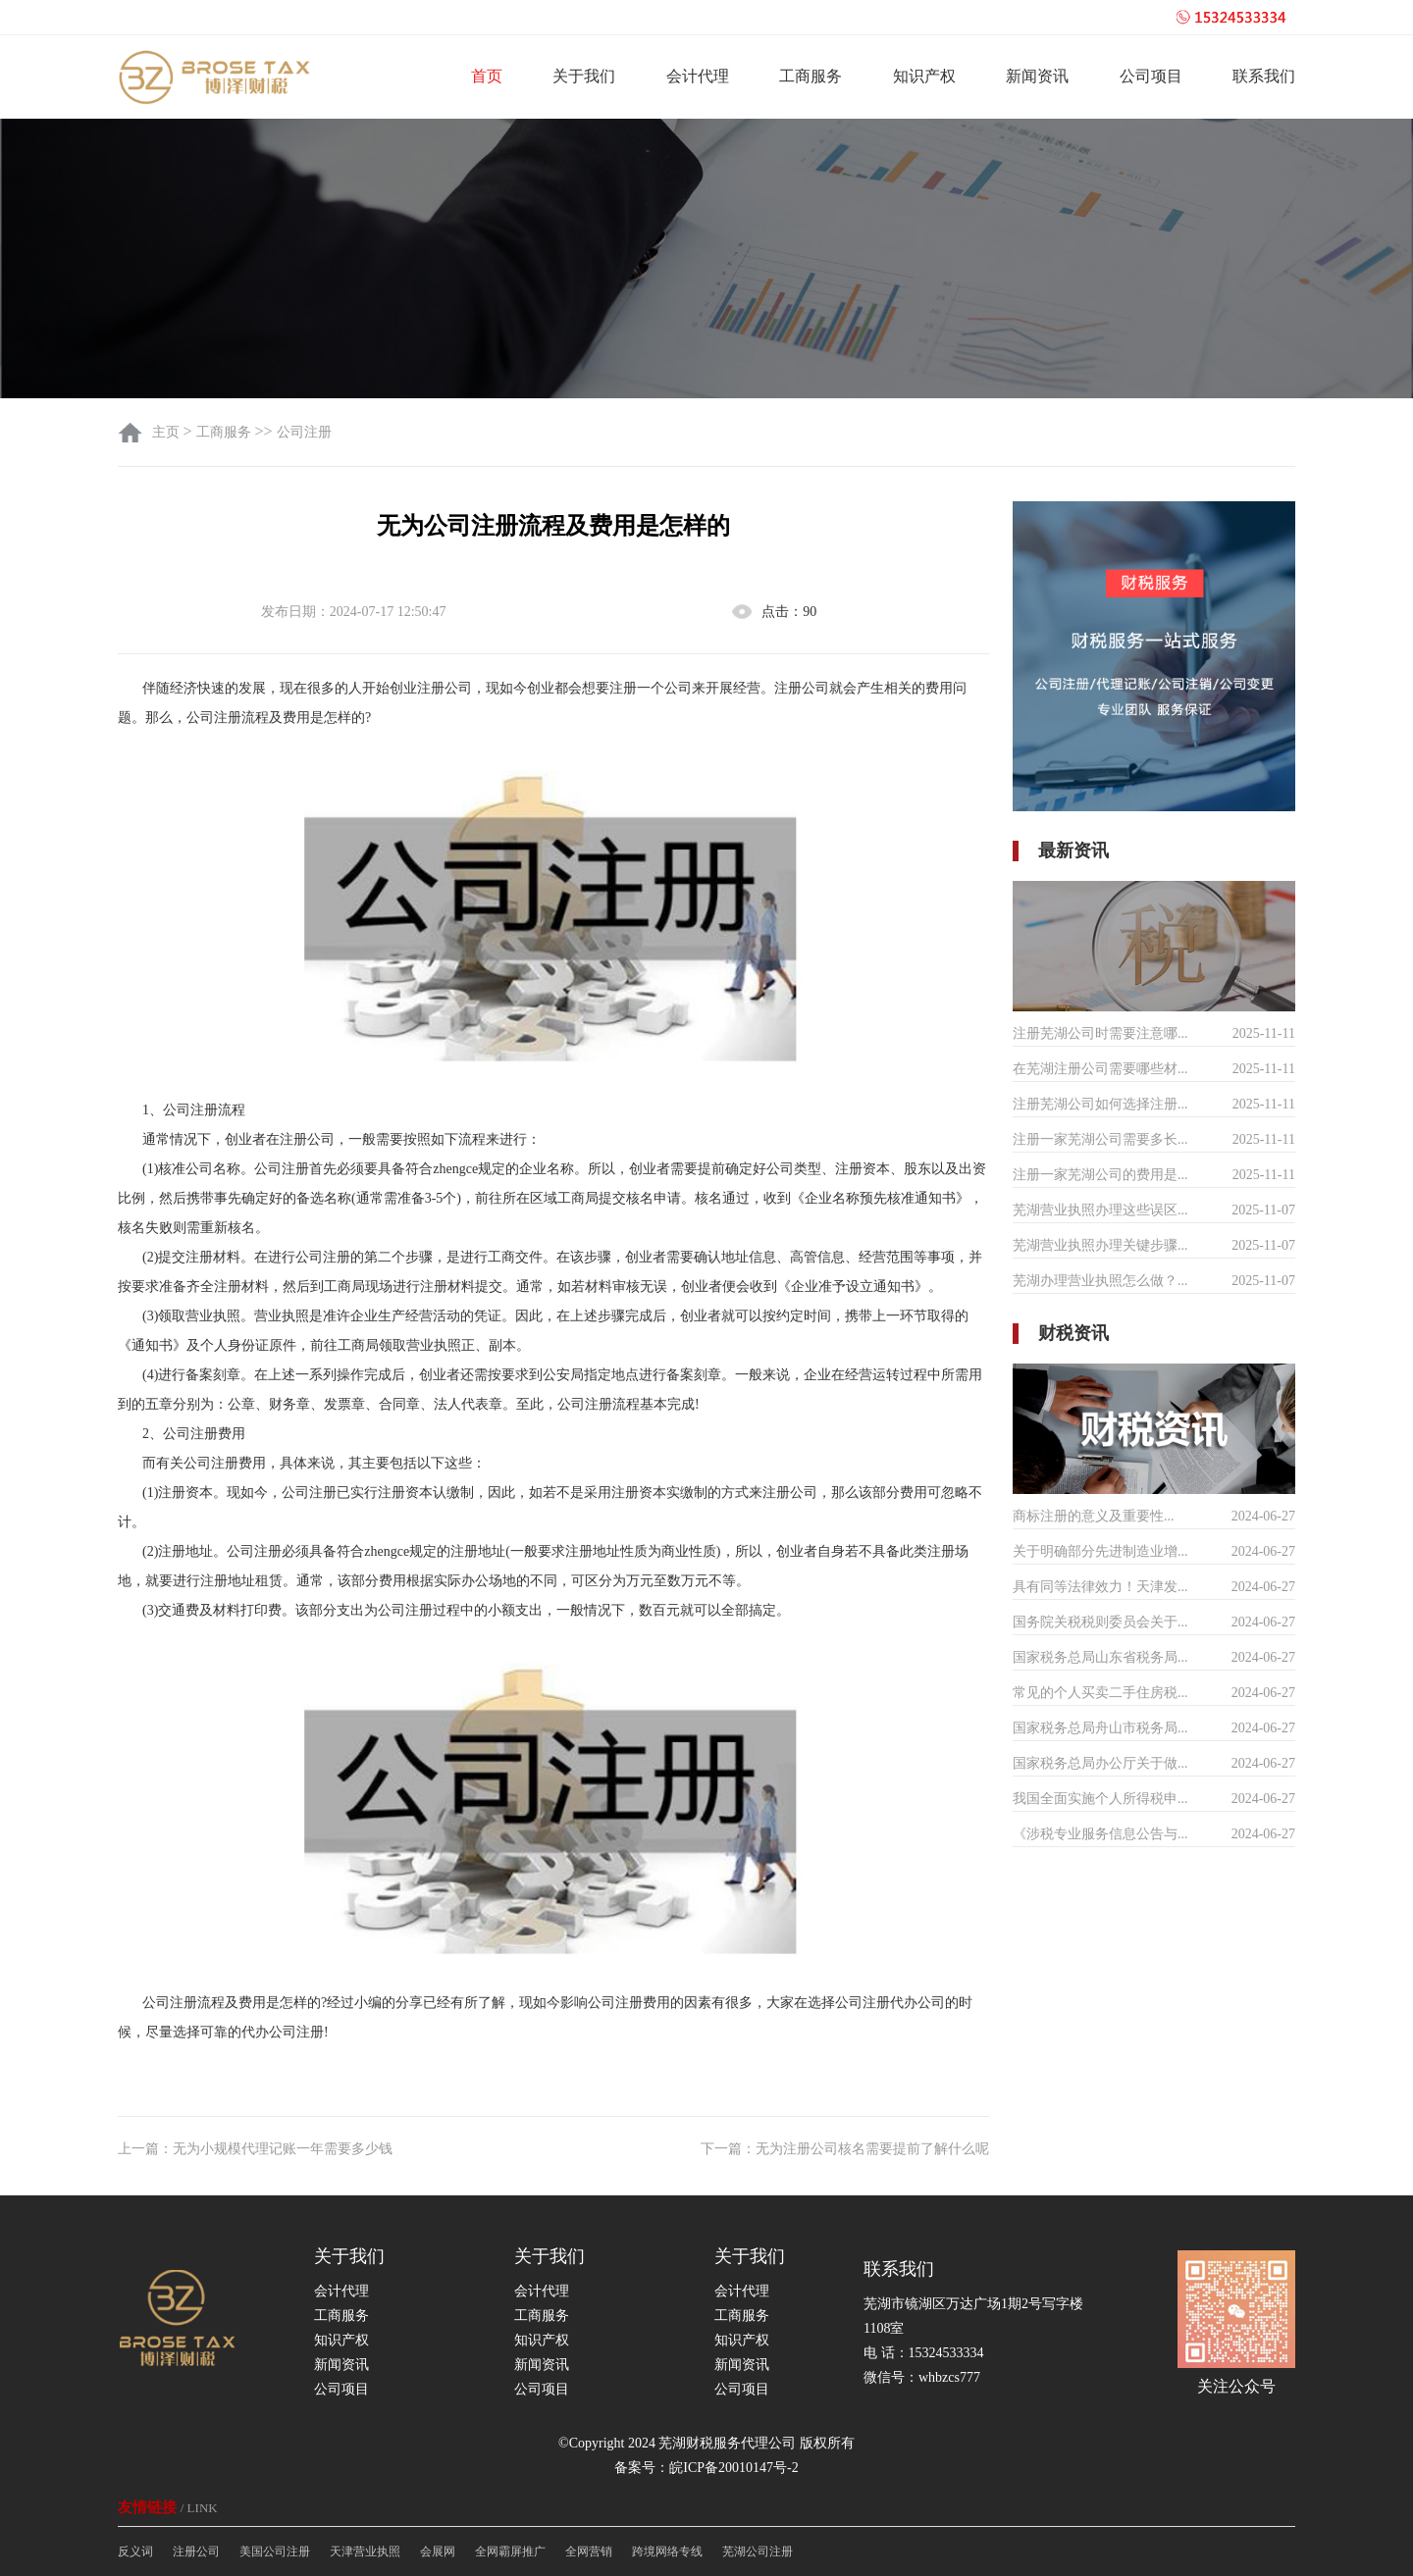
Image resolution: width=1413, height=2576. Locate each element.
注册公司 (196, 2551)
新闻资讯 (1037, 76)
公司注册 (304, 432)
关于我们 (583, 76)
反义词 (135, 2551)
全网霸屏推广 (510, 2551)
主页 (167, 432)
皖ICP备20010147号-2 (733, 2467)
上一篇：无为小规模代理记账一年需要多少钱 (255, 2148)
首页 (486, 76)
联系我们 (1263, 76)
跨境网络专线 (667, 2551)
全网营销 (588, 2551)
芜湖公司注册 (757, 2551)
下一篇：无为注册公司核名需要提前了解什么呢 (845, 2148)
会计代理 (697, 76)
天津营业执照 (365, 2551)
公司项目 (1151, 76)
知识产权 (924, 76)
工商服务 (810, 76)
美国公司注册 (274, 2551)
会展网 (437, 2551)
